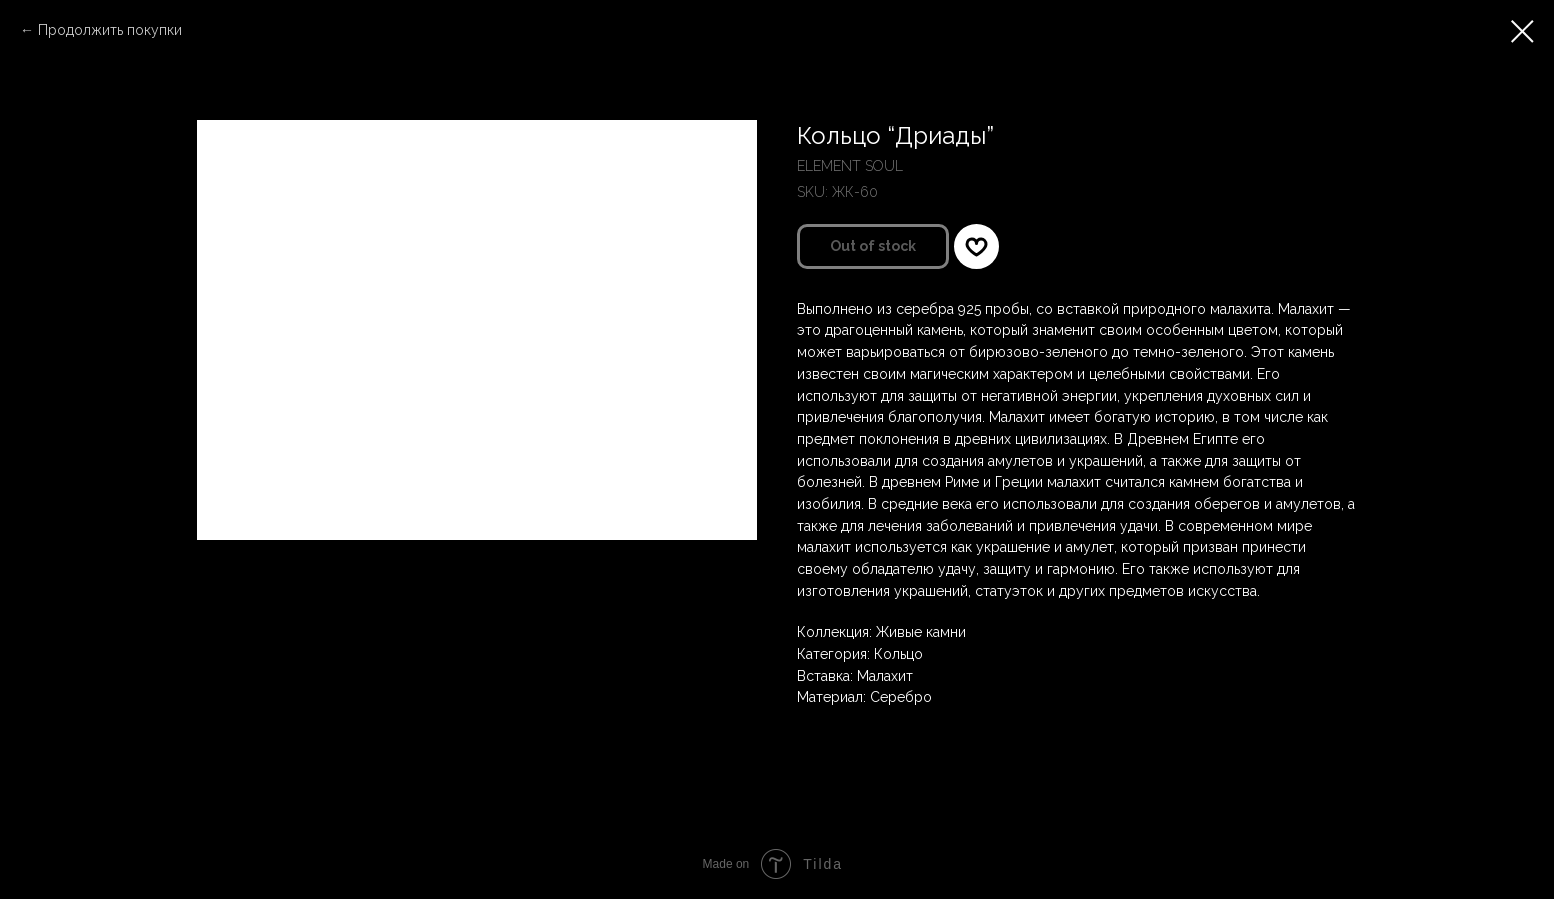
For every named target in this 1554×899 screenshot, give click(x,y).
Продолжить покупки (110, 30)
